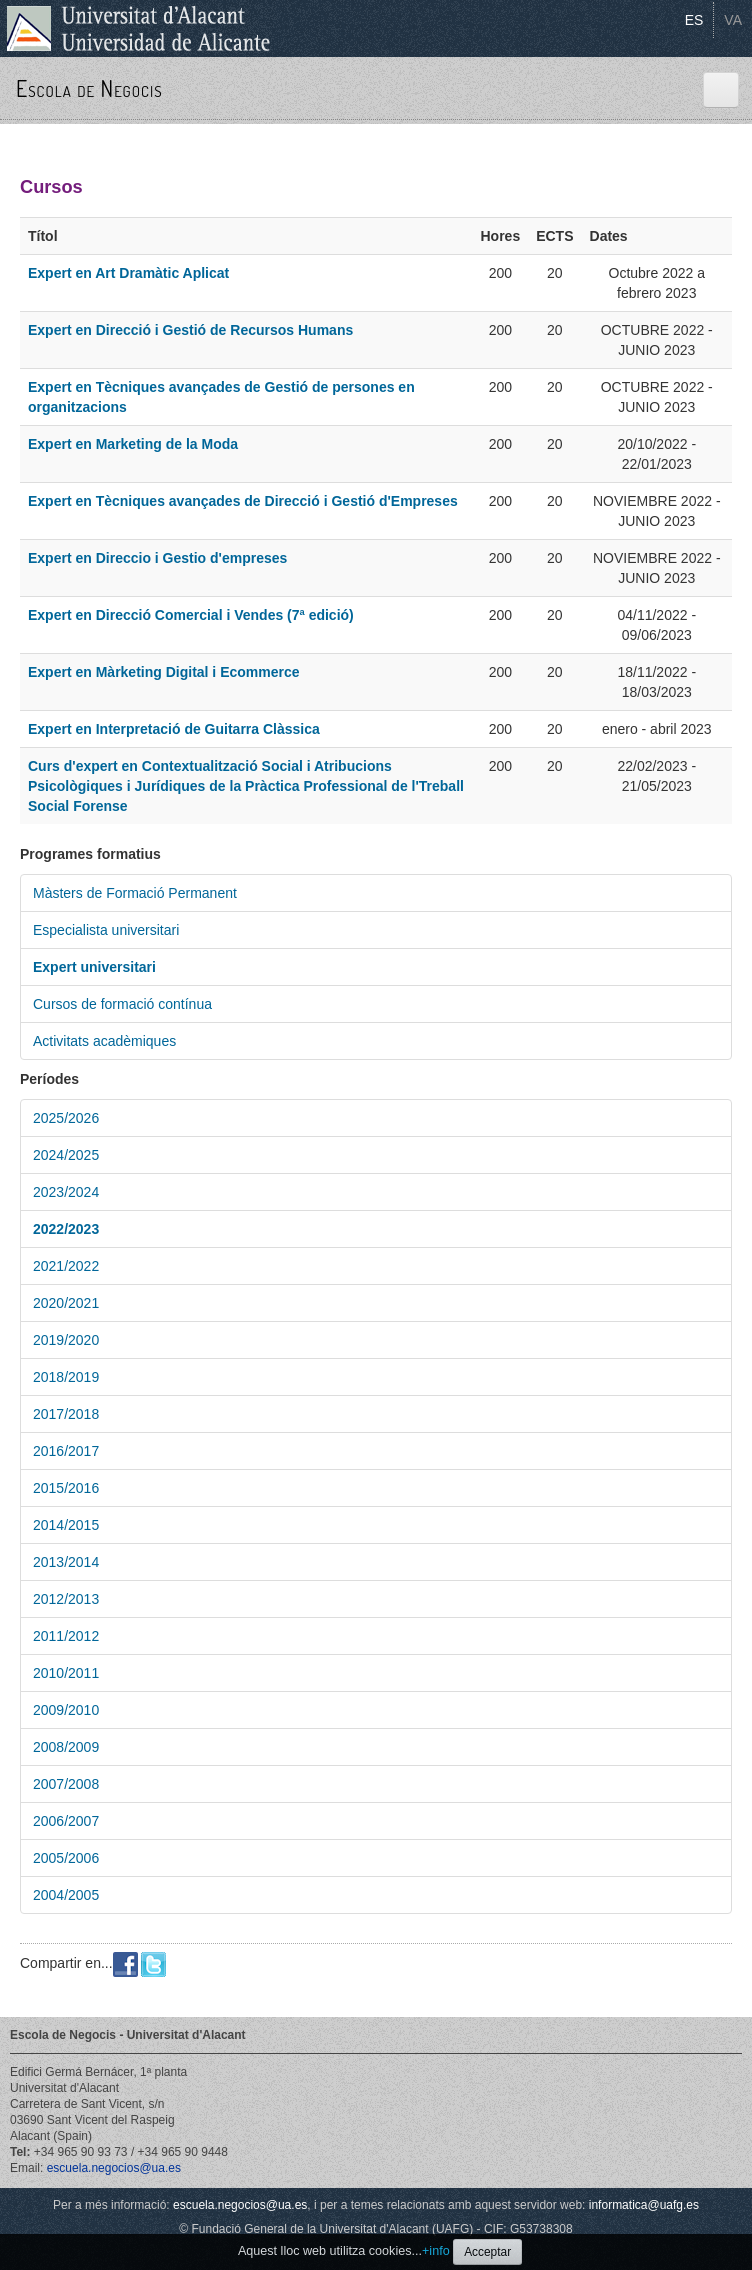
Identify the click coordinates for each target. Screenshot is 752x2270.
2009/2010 (66, 1710)
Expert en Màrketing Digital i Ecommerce (164, 672)
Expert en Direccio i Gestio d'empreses (157, 558)
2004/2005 (66, 1895)
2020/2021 (66, 1303)
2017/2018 (66, 1414)
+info (436, 2251)
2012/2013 (66, 1599)
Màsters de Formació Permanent (135, 893)
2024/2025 (66, 1155)
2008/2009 (66, 1747)
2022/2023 (66, 1229)
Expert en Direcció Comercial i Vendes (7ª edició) (191, 615)
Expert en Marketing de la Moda (133, 444)
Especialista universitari (106, 930)
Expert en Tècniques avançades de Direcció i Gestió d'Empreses (243, 501)
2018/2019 (66, 1377)
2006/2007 (66, 1821)
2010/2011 (66, 1673)
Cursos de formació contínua (122, 1004)
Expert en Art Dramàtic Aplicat (128, 273)
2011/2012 (66, 1636)
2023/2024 (66, 1192)
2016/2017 (66, 1451)
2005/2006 (66, 1858)
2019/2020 (66, 1340)
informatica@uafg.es (644, 2205)
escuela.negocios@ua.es (114, 2168)
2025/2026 (66, 1118)
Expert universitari (94, 967)
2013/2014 (66, 1562)
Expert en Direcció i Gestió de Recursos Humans (190, 330)
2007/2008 (66, 1784)
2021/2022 (66, 1266)
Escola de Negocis (89, 88)
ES (694, 20)
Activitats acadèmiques (104, 1041)
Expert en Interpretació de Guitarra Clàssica (174, 729)
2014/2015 (66, 1525)
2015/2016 (66, 1488)
